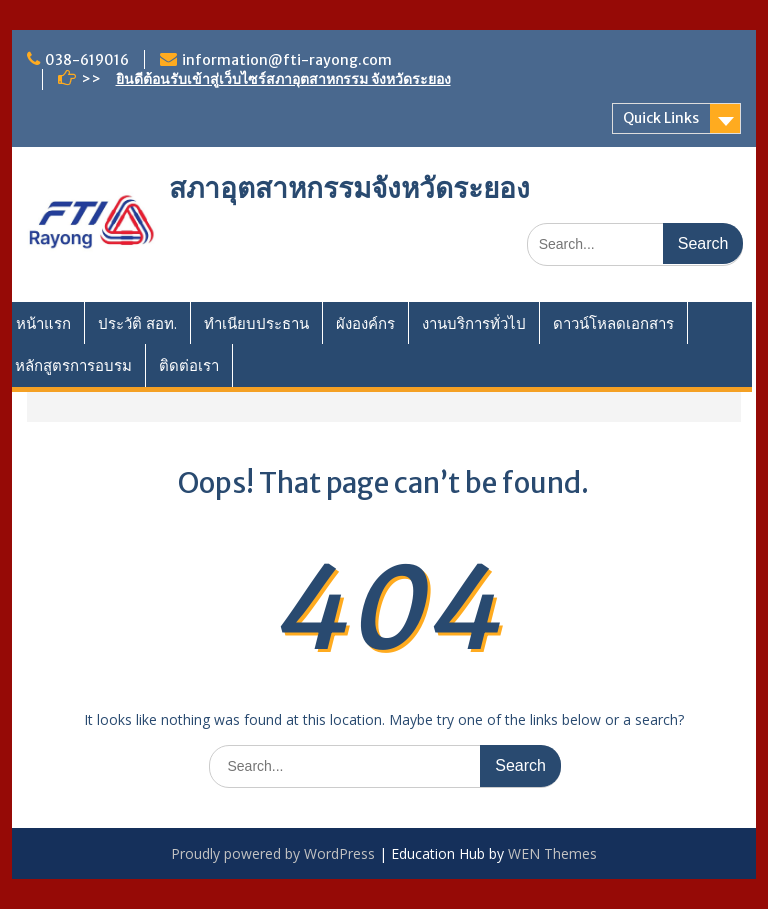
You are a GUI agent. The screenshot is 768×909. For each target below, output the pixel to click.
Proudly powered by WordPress (273, 853)
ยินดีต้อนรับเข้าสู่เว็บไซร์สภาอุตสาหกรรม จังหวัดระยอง (283, 79)
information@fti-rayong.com (287, 60)
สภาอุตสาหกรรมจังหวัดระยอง (349, 188)
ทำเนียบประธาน (256, 323)
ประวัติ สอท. (137, 323)
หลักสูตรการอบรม (73, 365)
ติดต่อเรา (189, 365)
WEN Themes (552, 853)
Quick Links (661, 118)
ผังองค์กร (365, 323)
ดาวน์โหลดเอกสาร (613, 323)
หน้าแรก (43, 323)
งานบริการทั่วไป (474, 323)
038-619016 (87, 60)
